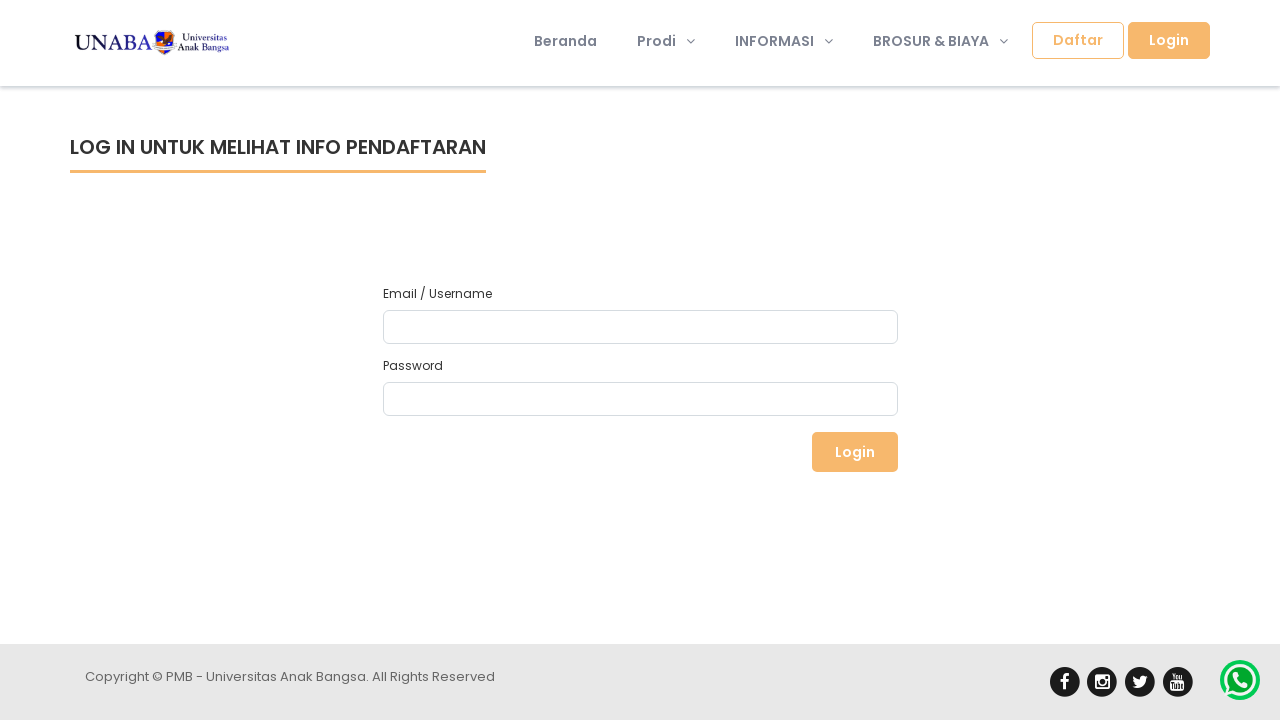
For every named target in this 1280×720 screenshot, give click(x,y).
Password (413, 365)
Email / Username (437, 293)
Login (1169, 40)
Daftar (1078, 40)
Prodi (666, 41)
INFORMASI (784, 41)
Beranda (565, 41)
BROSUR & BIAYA (940, 41)
